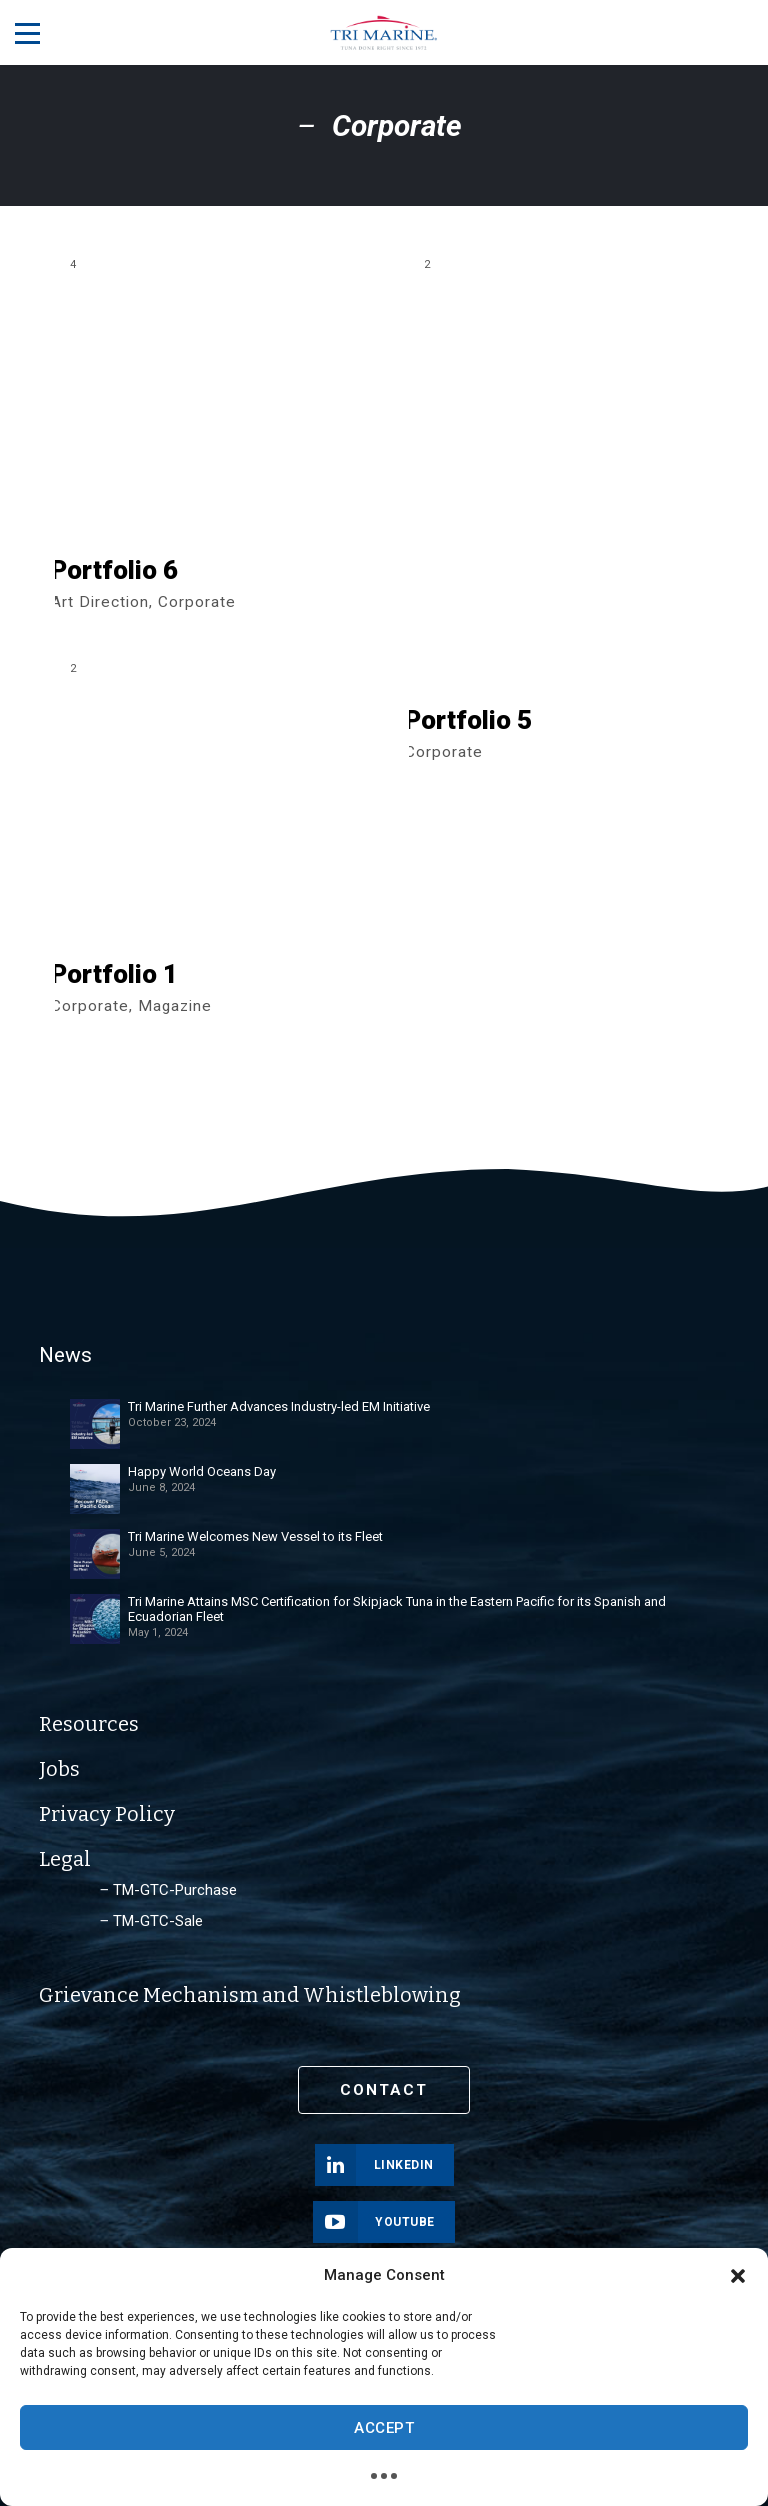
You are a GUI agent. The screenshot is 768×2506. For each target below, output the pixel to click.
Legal (65, 1859)
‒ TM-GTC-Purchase (168, 1890)
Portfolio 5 (468, 721)
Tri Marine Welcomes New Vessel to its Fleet (255, 1536)
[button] (738, 2276)
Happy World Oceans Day (202, 1471)
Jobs (59, 1769)
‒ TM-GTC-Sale (151, 1921)
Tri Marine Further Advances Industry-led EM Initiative (279, 1406)
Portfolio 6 (114, 571)
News (64, 1356)
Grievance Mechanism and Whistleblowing (250, 1995)
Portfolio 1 (114, 975)
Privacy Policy (107, 1814)
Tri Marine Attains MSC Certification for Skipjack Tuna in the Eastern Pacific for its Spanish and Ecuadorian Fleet (397, 1609)
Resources (89, 1724)
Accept (384, 2428)
